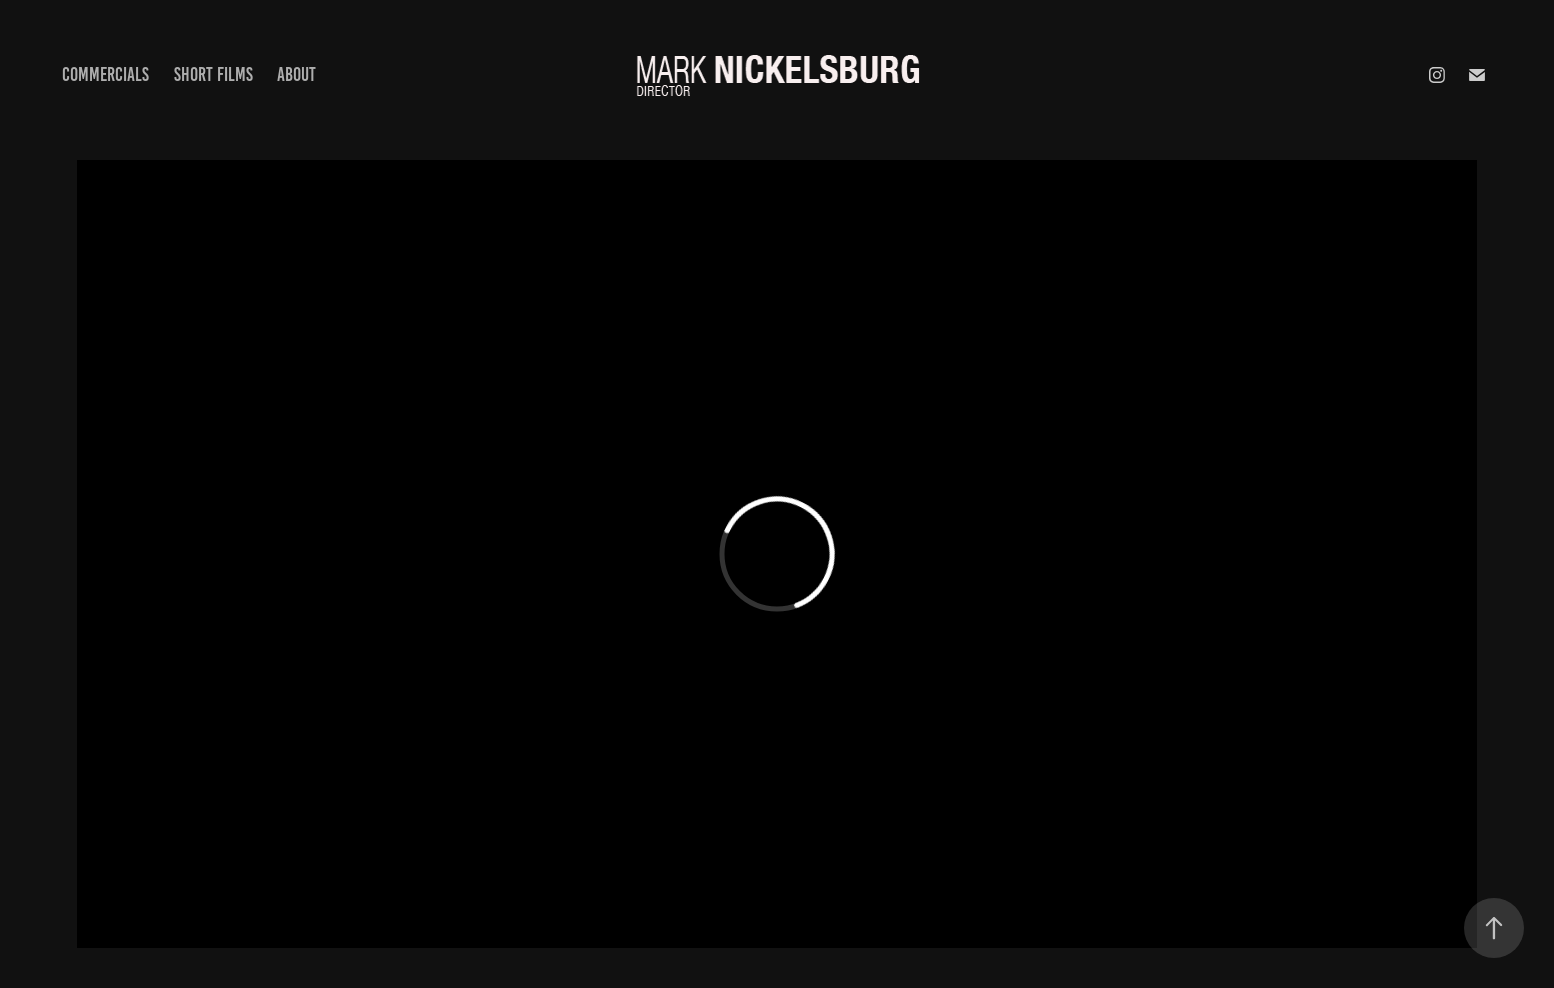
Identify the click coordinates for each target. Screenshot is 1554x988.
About (296, 74)
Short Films (213, 74)
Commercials (105, 74)
